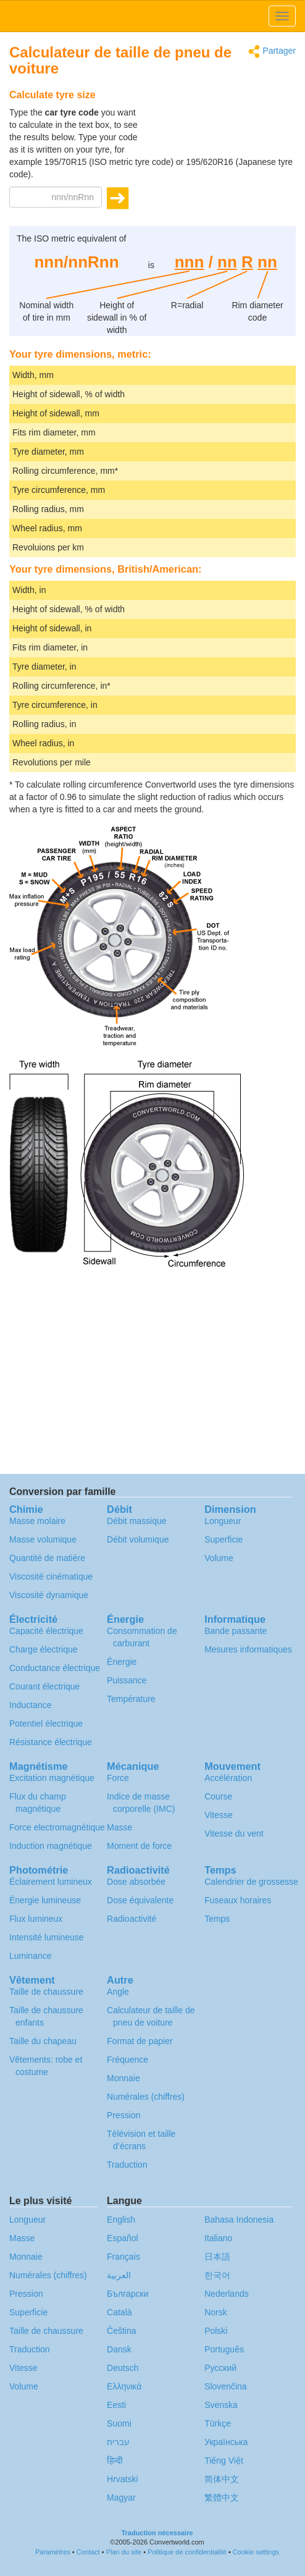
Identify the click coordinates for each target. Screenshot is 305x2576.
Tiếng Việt (223, 2460)
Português (224, 2349)
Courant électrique (44, 1686)
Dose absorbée (136, 1882)
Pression (123, 2115)
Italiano (218, 2238)
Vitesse (218, 1815)
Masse (119, 1827)
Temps (217, 1919)
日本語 (217, 2257)
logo (152, 16)
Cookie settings (256, 2552)
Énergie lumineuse (45, 1900)
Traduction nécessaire (157, 2532)
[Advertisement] (218, 114)
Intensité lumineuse (46, 1937)
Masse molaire (37, 1521)
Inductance (30, 1705)
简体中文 (221, 2479)
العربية (119, 2275)
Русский (220, 2368)
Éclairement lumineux (50, 1882)
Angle (118, 1992)
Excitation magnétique (51, 1778)
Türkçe (217, 2423)
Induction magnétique (50, 1846)
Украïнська (226, 2442)
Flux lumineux (35, 1919)
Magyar (121, 2497)
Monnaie (123, 2078)
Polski (215, 2331)
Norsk (215, 2312)
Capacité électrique (46, 1631)
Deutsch (122, 2368)
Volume (218, 1558)
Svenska (221, 2405)
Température (131, 1699)
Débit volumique (138, 1539)
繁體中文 (221, 2497)
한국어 (217, 2275)
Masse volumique (43, 1539)
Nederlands (226, 2294)
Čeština (121, 2331)
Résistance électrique (50, 1742)
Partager (272, 51)
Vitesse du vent (233, 1833)
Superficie (223, 1539)
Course (218, 1796)
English (121, 2220)
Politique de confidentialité (187, 2552)
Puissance (127, 1680)
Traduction (127, 2165)
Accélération (228, 1778)
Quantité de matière (47, 1558)
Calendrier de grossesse (251, 1882)
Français (123, 2257)
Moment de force (139, 1846)
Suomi (119, 2423)
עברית (118, 2442)
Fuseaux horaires (237, 1900)
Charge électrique (43, 1649)
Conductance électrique (54, 1668)
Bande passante (235, 1631)
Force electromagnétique (57, 1827)
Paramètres (52, 2552)
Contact (88, 2552)
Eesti (116, 2405)
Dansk (119, 2349)
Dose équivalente (140, 1900)
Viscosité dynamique (48, 1595)
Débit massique (137, 1521)
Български (127, 2294)
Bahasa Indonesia (239, 2220)
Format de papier (140, 2041)
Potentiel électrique (46, 1723)
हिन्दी (115, 2460)
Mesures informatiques (248, 1649)
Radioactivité (131, 1919)
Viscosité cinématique (51, 1576)
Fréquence (127, 2060)
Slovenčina (225, 2386)
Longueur (222, 1521)
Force (118, 1778)
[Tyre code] (55, 197)
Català (119, 2312)
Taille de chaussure (46, 1992)
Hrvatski (122, 2479)
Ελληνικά (124, 2386)
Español (122, 2238)
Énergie (121, 1662)
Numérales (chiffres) (146, 2097)
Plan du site (123, 2552)
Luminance (30, 1956)
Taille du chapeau (43, 2041)
